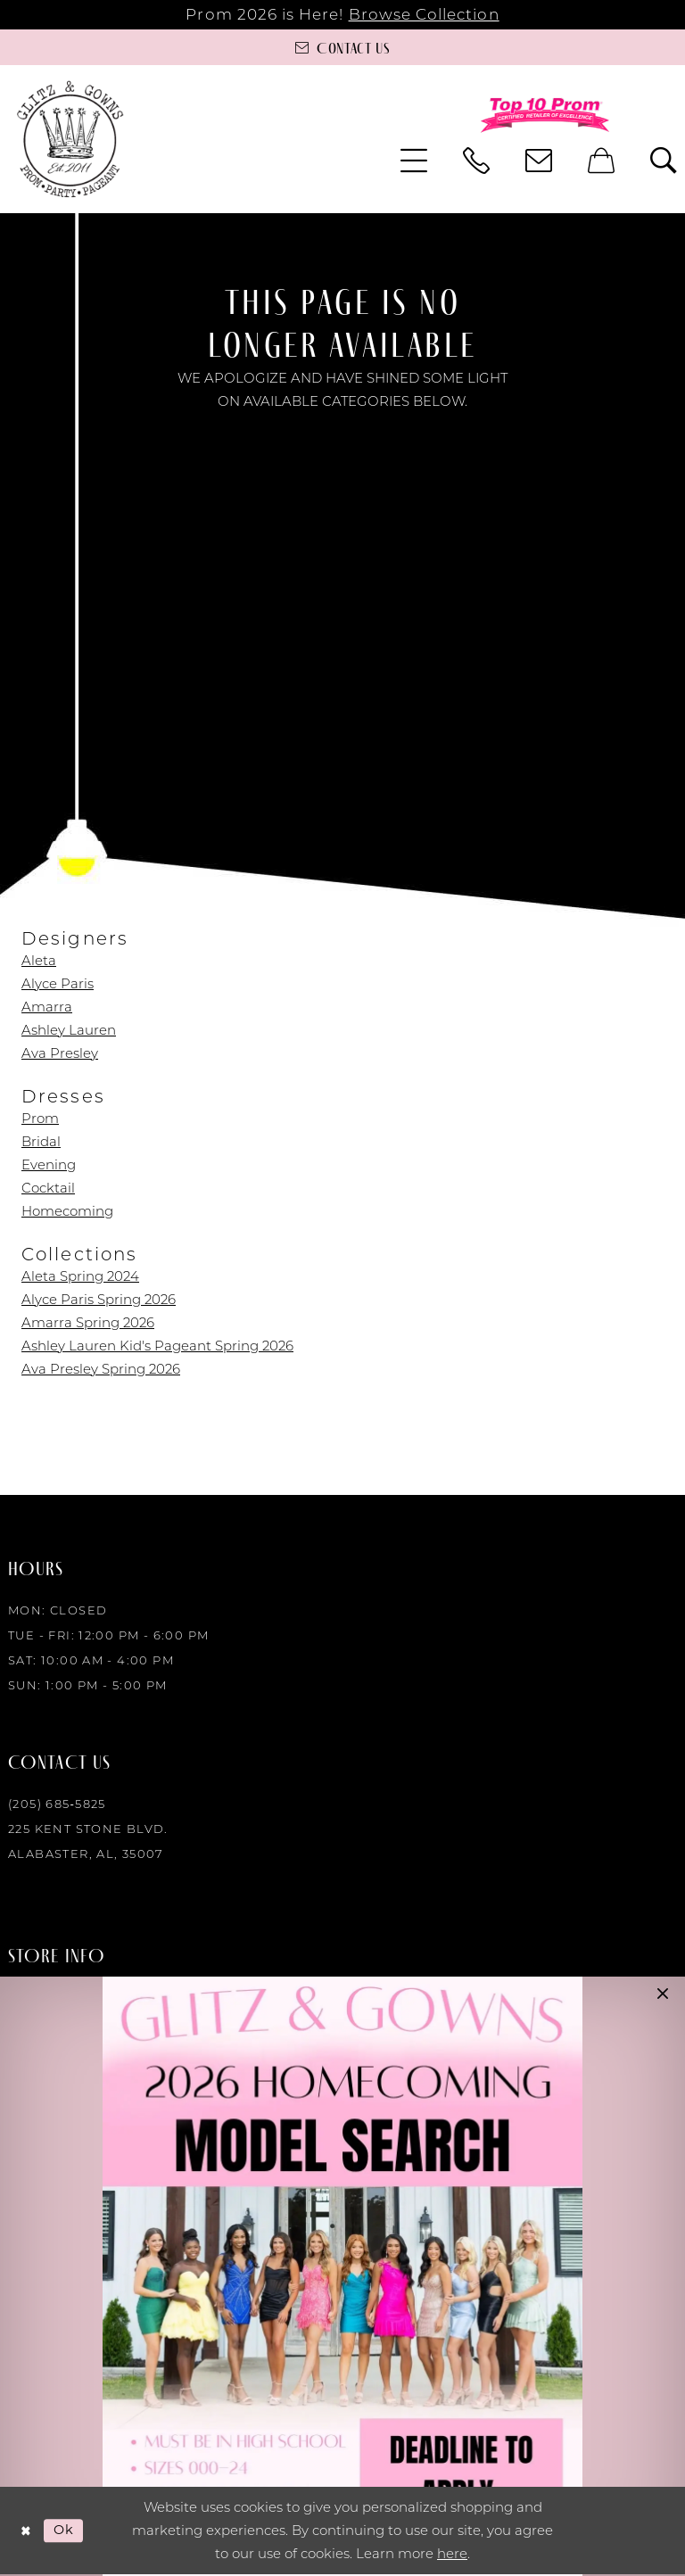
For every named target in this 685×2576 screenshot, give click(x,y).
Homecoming (67, 1210)
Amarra (46, 1006)
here (452, 2555)
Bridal (41, 1141)
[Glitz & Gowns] (70, 138)
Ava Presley (59, 1052)
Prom (40, 1118)
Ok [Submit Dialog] (66, 2530)
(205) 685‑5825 (57, 1803)
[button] (414, 160)
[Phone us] (476, 160)
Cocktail (48, 1187)
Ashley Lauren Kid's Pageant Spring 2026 (157, 1345)
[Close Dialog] (26, 2531)
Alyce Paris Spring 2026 (98, 1299)
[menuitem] (414, 160)
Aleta (38, 960)
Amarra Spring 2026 (87, 1322)
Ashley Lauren (68, 1029)
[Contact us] (342, 47)
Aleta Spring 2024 (80, 1275)
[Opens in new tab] (342, 2276)
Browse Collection (424, 14)
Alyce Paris (57, 983)
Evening (48, 1164)
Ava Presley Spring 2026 (100, 1368)
